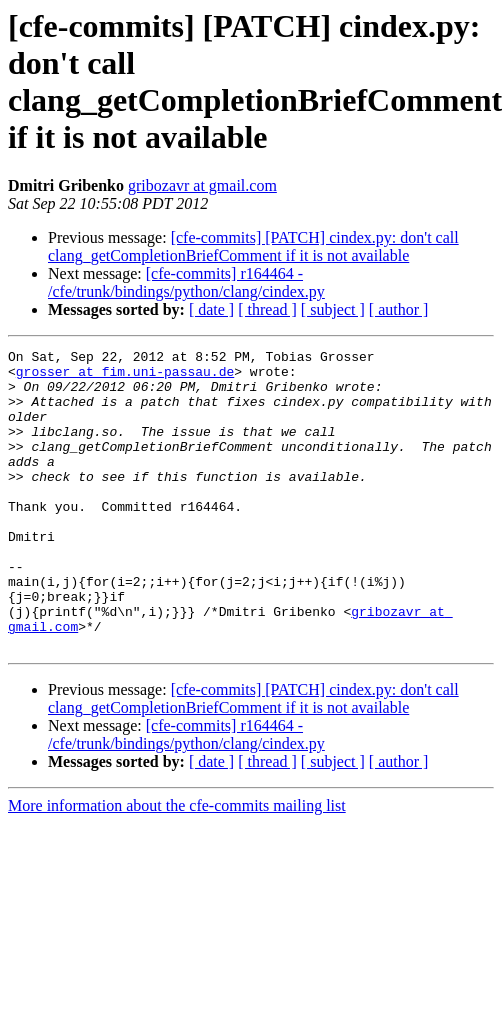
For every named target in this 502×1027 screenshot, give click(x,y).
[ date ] (211, 309)
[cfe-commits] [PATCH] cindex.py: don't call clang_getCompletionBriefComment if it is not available (253, 246)
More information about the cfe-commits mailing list (177, 865)
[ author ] (399, 309)
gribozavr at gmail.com (202, 185)
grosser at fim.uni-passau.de (125, 377)
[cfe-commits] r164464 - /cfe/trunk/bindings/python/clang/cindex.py (186, 282)
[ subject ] (333, 309)
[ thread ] (267, 309)
